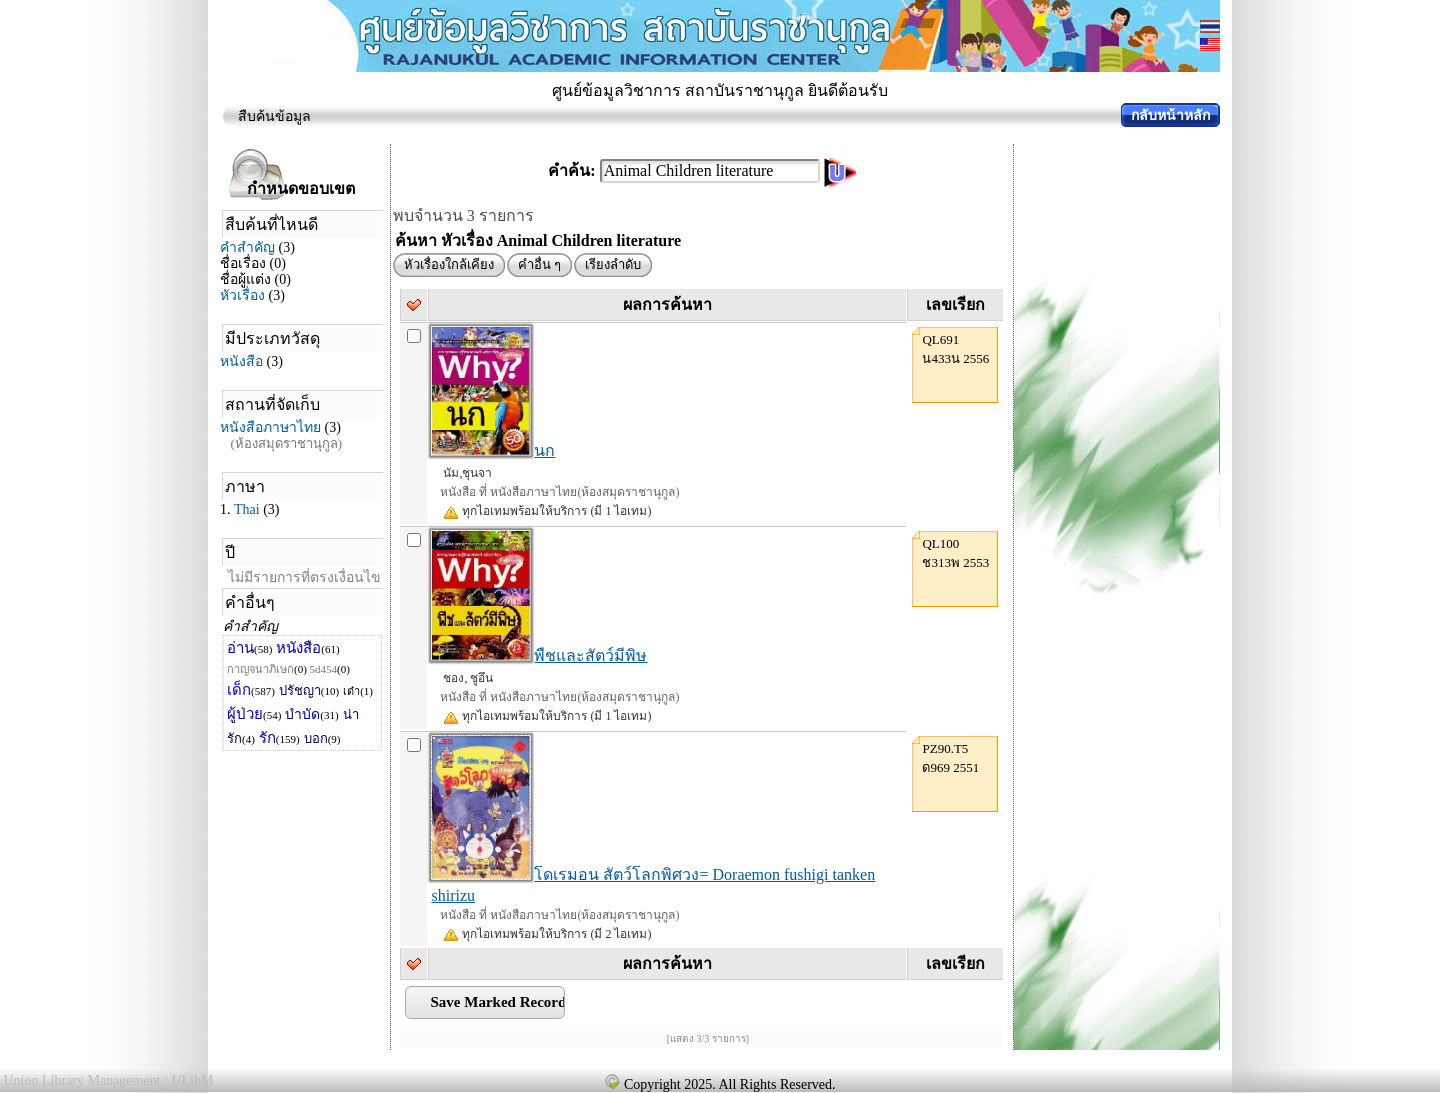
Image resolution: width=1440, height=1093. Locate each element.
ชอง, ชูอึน (468, 678)
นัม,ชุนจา (467, 473)
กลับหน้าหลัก (1170, 115)
